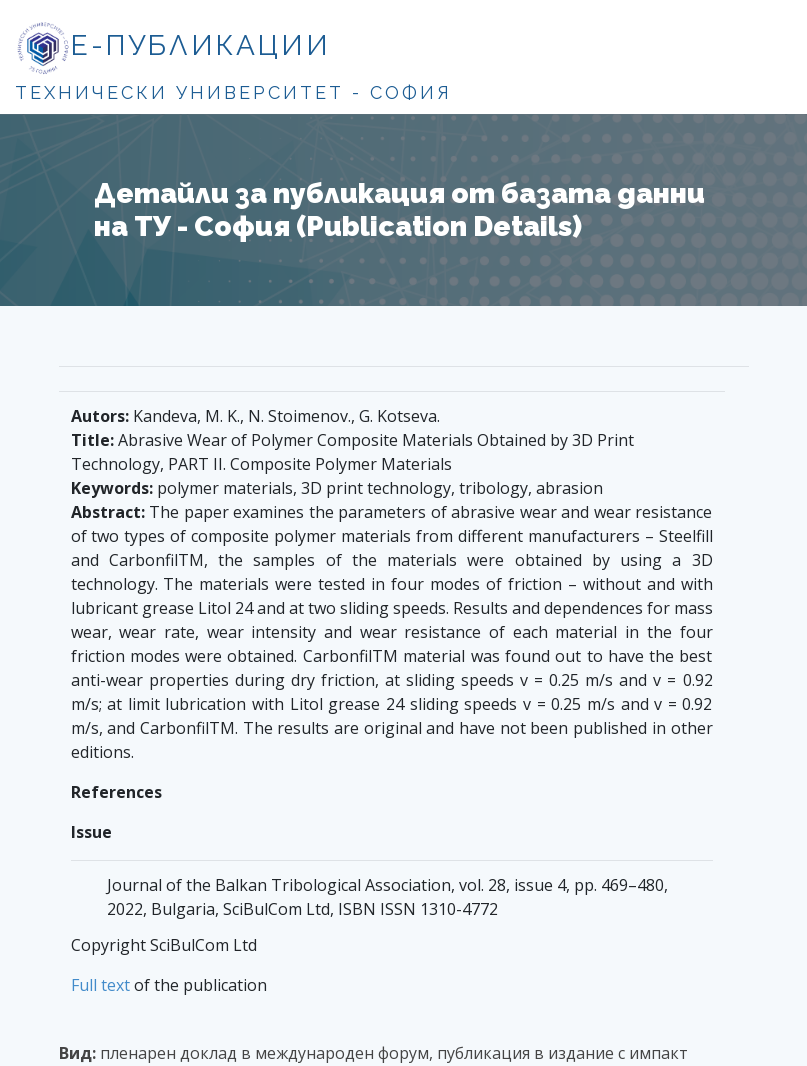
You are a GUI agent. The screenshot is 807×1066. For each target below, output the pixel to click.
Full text (100, 985)
